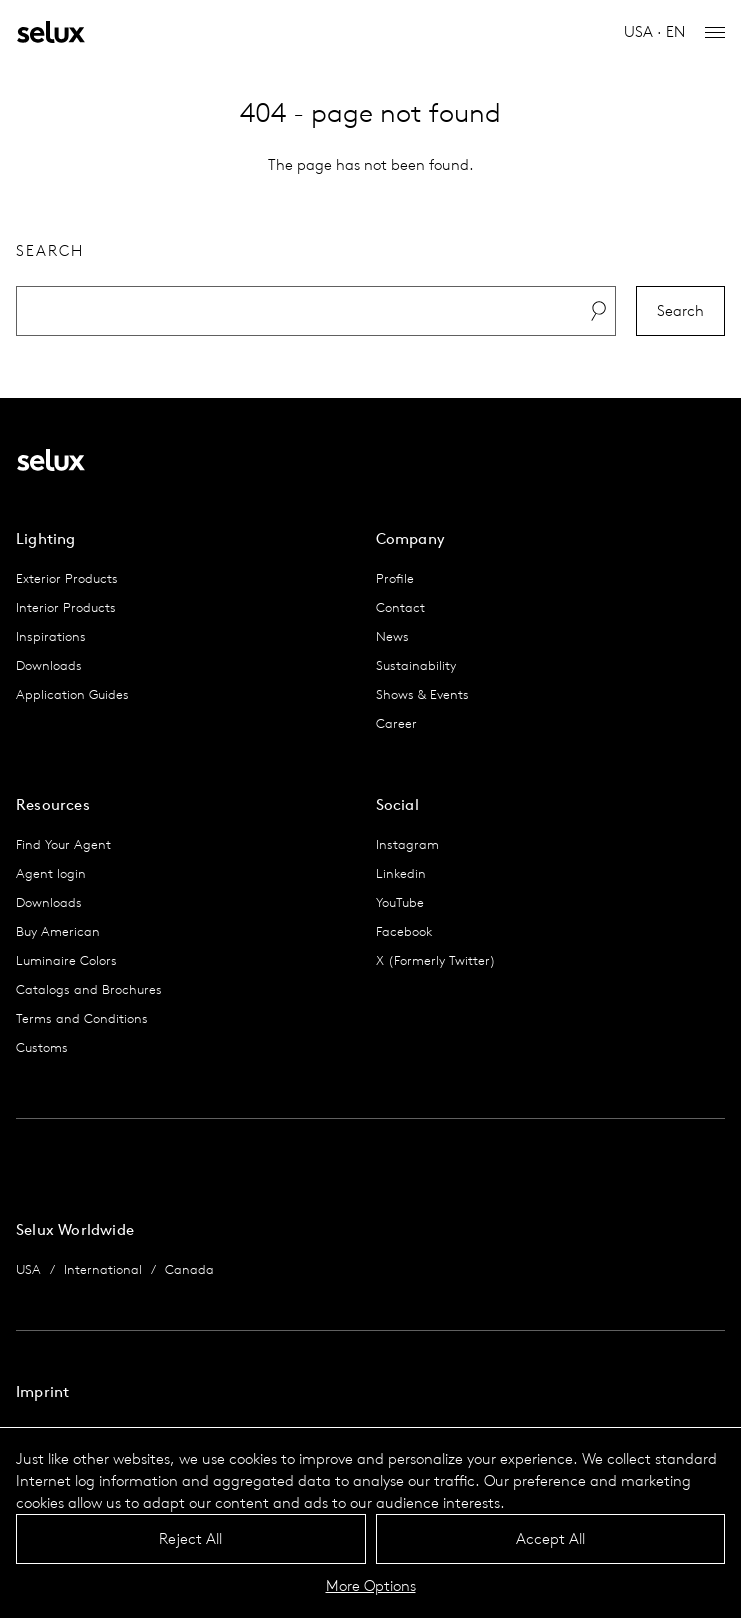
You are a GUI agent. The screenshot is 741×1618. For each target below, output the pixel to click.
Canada (189, 1269)
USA (28, 1269)
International (103, 1269)
